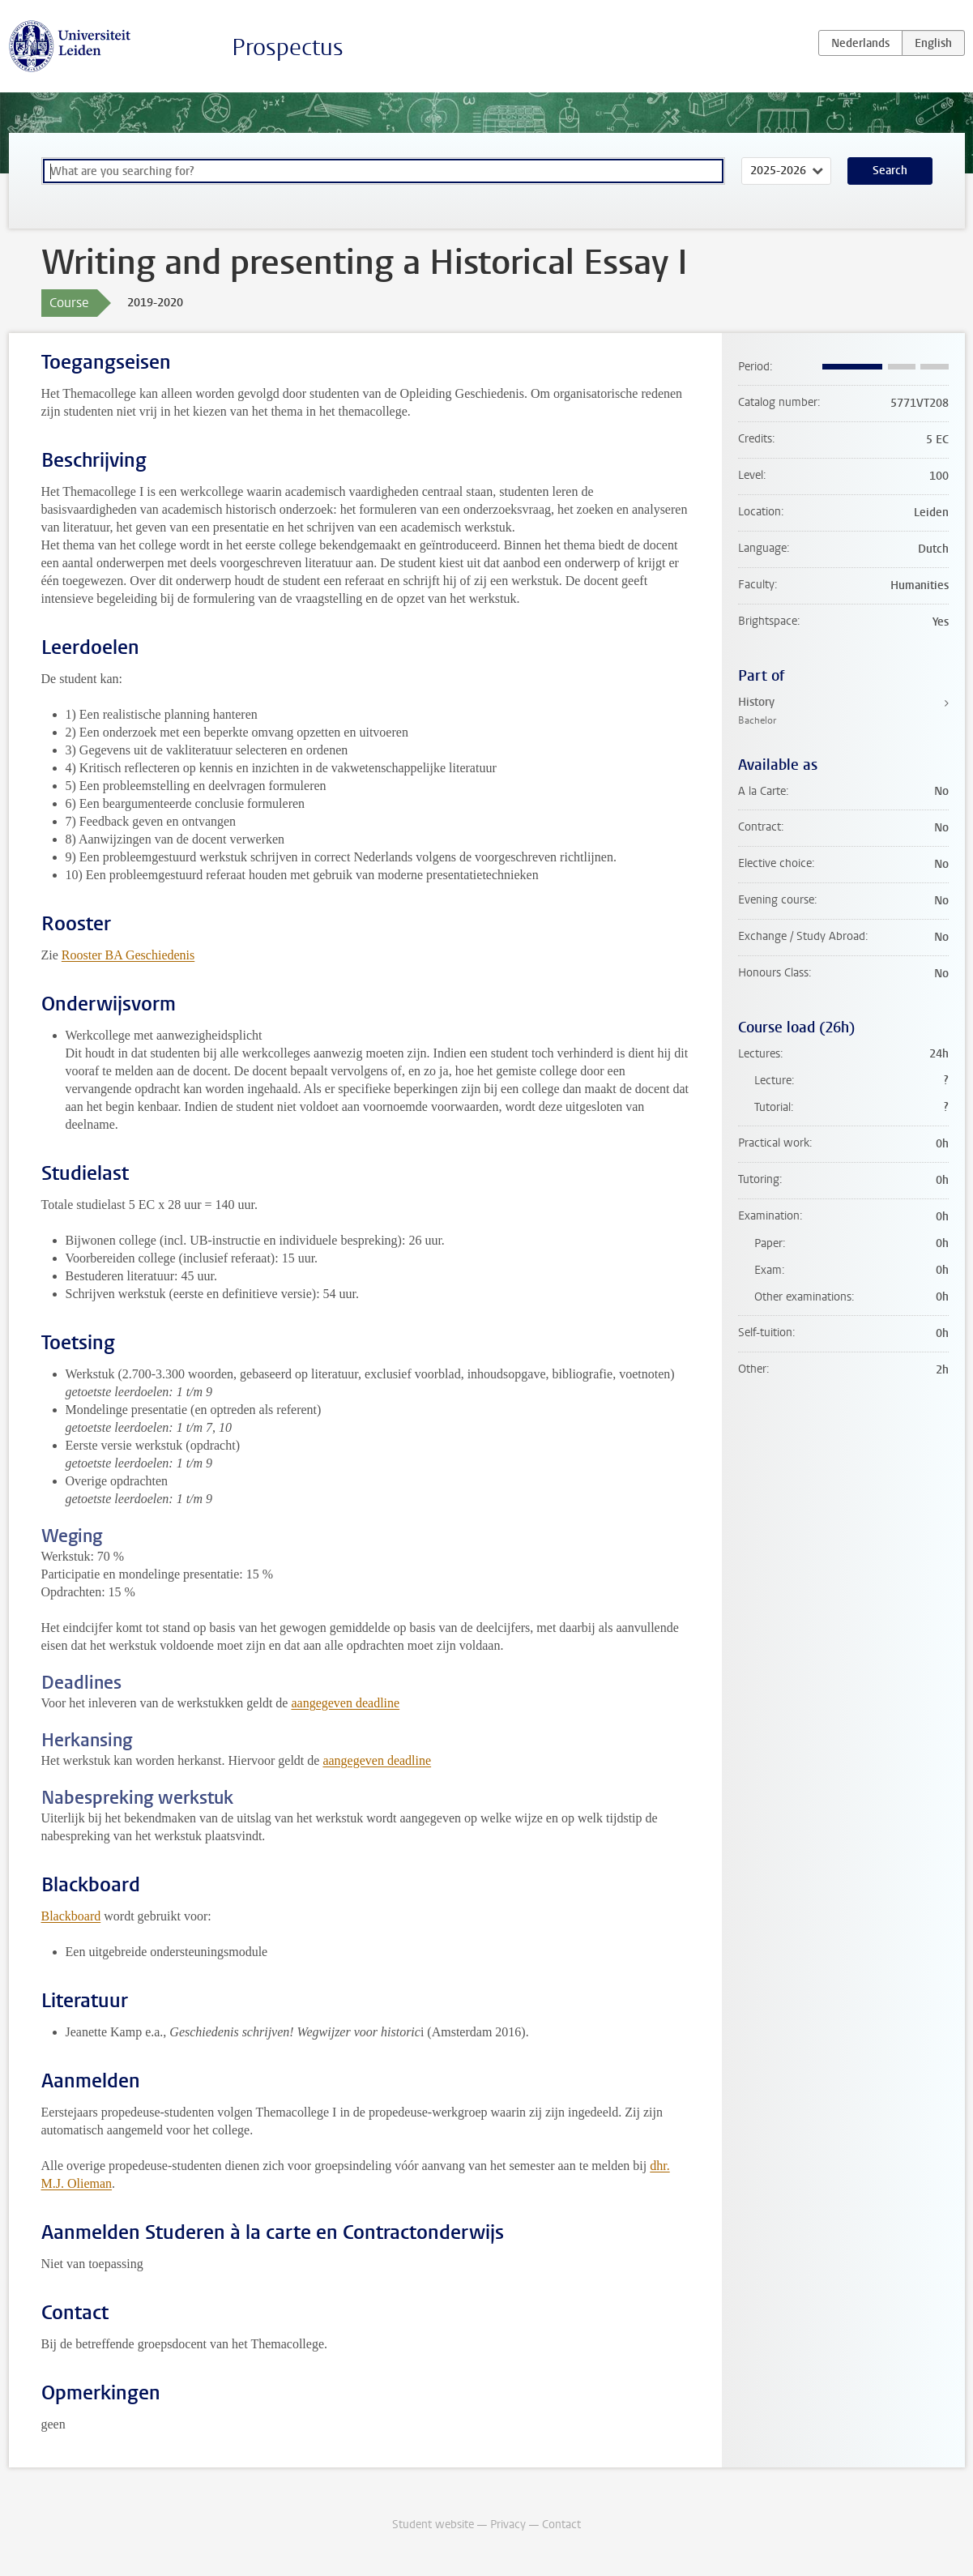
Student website (433, 2524)
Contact (561, 2524)
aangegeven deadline (345, 1703)
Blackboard (71, 1916)
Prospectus (288, 47)
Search (890, 170)
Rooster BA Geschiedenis (128, 955)
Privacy (508, 2524)
